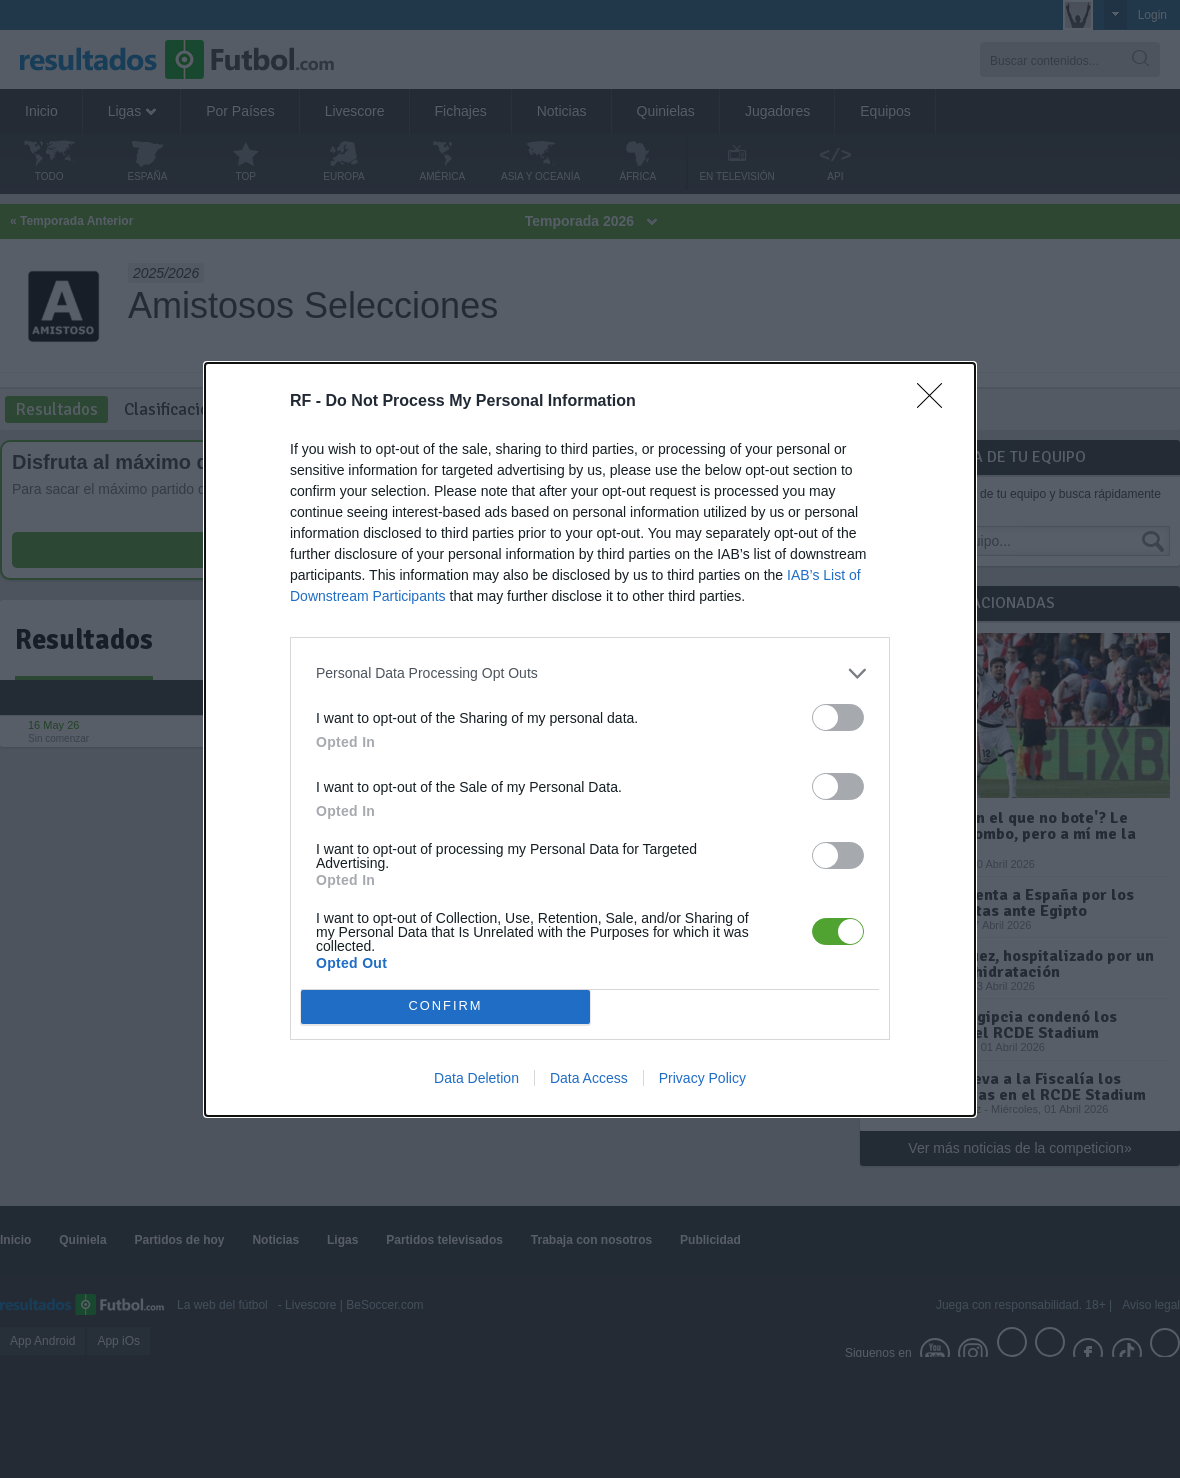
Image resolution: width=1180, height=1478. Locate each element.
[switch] (838, 717)
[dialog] (590, 739)
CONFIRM (445, 1006)
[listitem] (590, 673)
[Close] (936, 402)
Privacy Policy (702, 1078)
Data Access (589, 1078)
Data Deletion (476, 1078)
